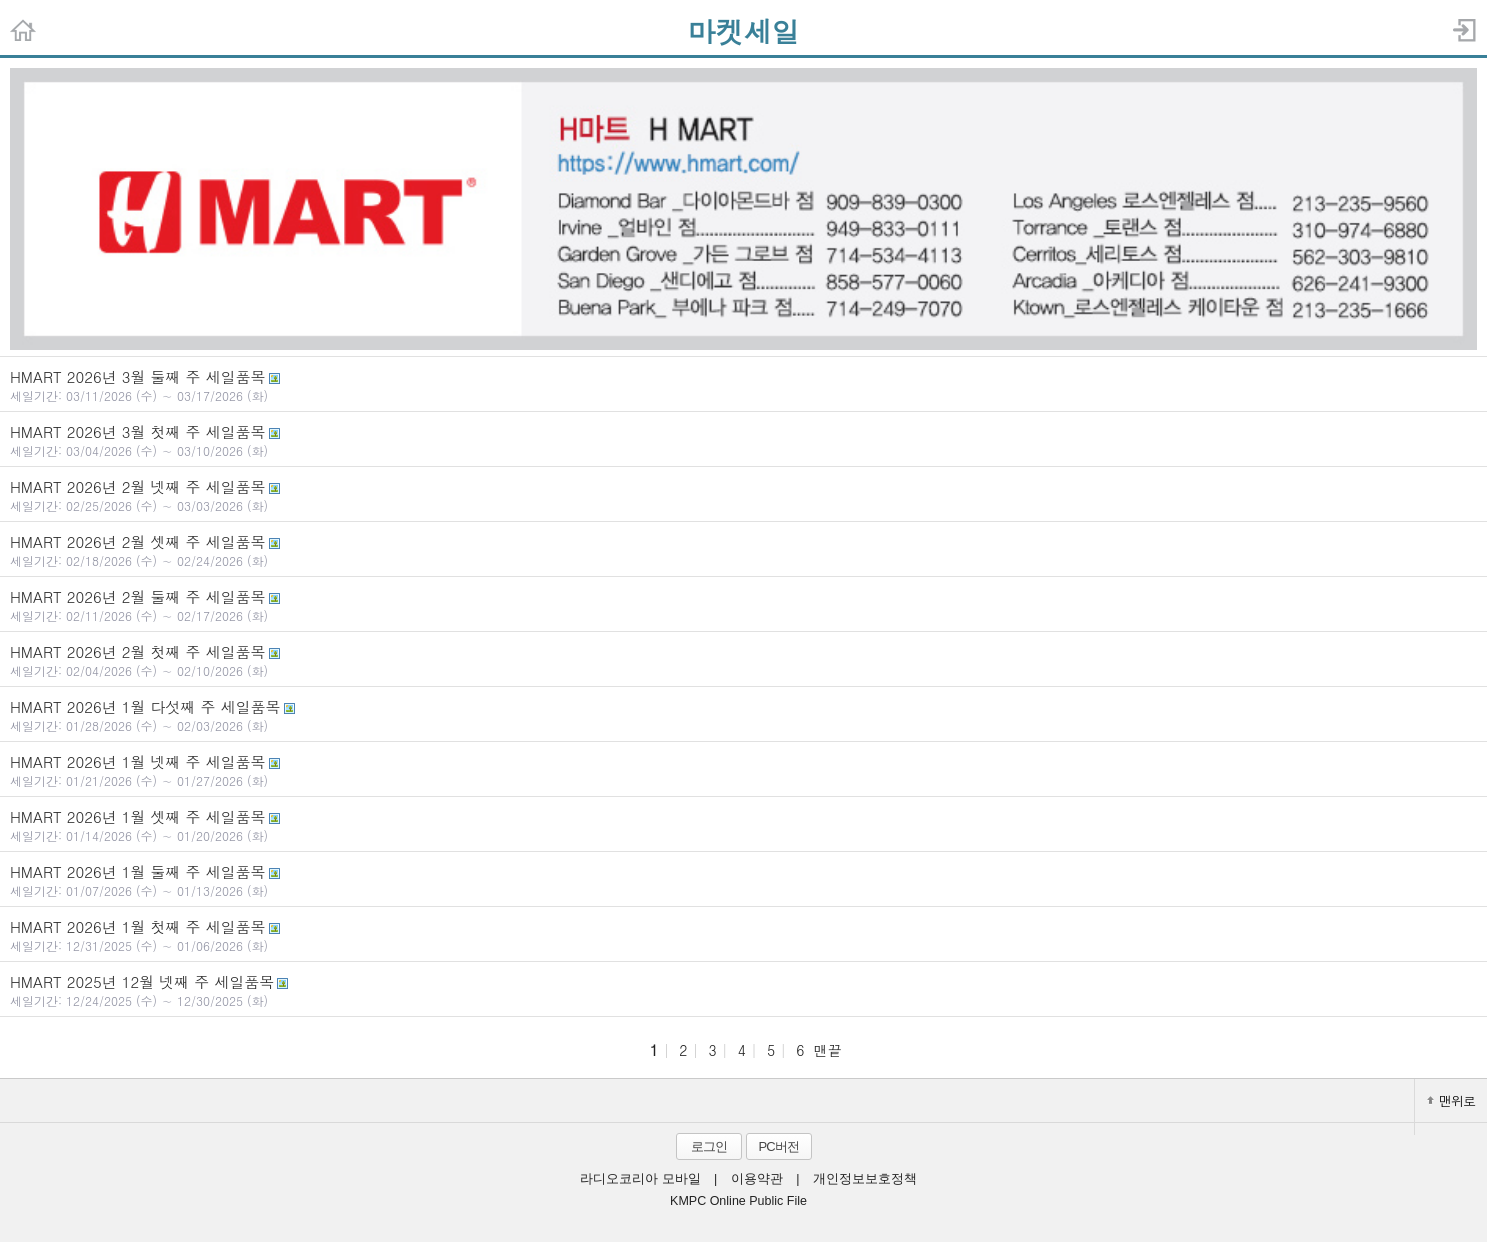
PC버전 (778, 1146)
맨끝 (828, 1050)
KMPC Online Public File (738, 1201)
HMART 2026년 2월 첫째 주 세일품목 (743, 660)
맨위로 (1451, 1100)
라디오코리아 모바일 (640, 1179)
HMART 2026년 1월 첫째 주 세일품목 (743, 935)
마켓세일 (744, 31)
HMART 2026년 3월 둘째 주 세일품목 (743, 385)
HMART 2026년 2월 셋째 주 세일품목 (743, 550)
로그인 (709, 1146)
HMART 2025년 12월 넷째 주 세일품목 (743, 990)
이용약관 (757, 1179)
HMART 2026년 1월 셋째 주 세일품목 (743, 825)
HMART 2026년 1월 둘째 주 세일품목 (743, 880)
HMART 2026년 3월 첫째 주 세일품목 (743, 440)
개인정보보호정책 (865, 1179)
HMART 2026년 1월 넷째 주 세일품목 (743, 770)
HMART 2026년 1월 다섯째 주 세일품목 (743, 715)
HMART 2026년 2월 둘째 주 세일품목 (743, 605)
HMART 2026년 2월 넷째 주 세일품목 (743, 495)
